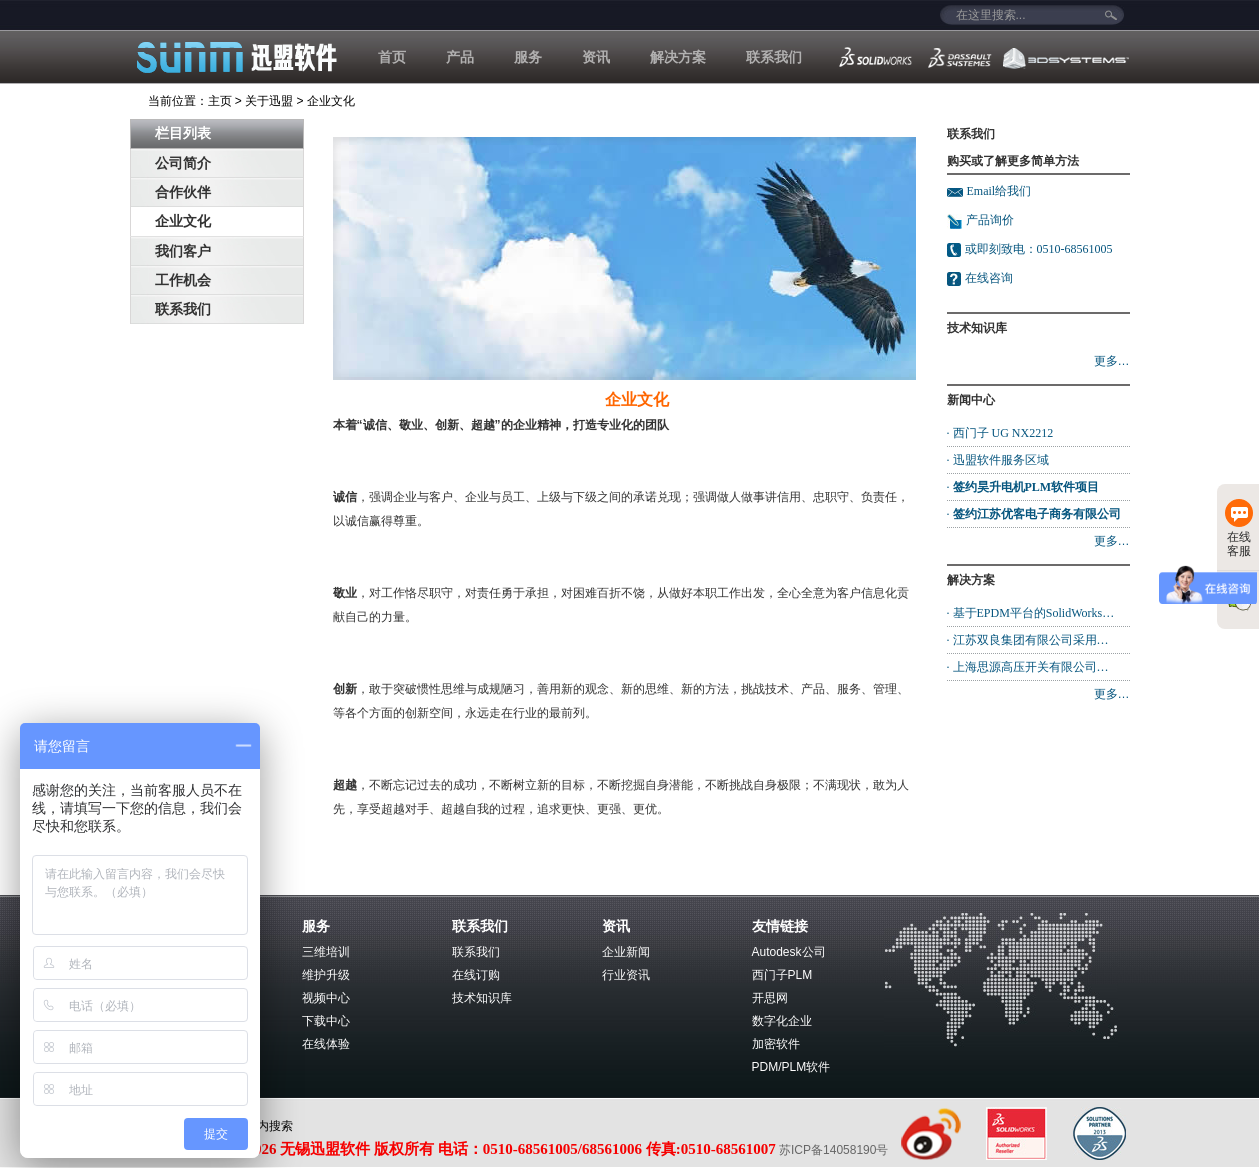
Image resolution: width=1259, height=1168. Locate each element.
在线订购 (476, 975)
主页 (220, 101)
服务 (528, 57)
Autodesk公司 (789, 952)
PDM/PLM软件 (791, 1067)
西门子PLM (782, 975)
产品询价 (980, 220)
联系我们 (774, 57)
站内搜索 (269, 1126)
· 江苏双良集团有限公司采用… (1028, 640)
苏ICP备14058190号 (835, 1150)
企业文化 (331, 101)
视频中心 (326, 998)
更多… (1112, 361)
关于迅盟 (269, 101)
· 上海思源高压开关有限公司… (1028, 667)
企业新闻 (626, 952)
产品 (460, 57)
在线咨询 (989, 278)
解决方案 (678, 57)
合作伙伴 (183, 192)
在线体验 (326, 1044)
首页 (392, 57)
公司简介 (183, 163)
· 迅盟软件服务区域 (998, 460)
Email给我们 (999, 191)
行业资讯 (626, 975)
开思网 (770, 998)
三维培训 (326, 952)
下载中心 (326, 1021)
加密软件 (776, 1044)
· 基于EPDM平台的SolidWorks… (1031, 613)
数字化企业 (782, 1021)
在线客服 (1239, 528)
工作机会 (183, 280)
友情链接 (780, 926)
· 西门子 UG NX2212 (1000, 433)
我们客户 (183, 251)
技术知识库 (482, 998)
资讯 (596, 57)
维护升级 (326, 975)
